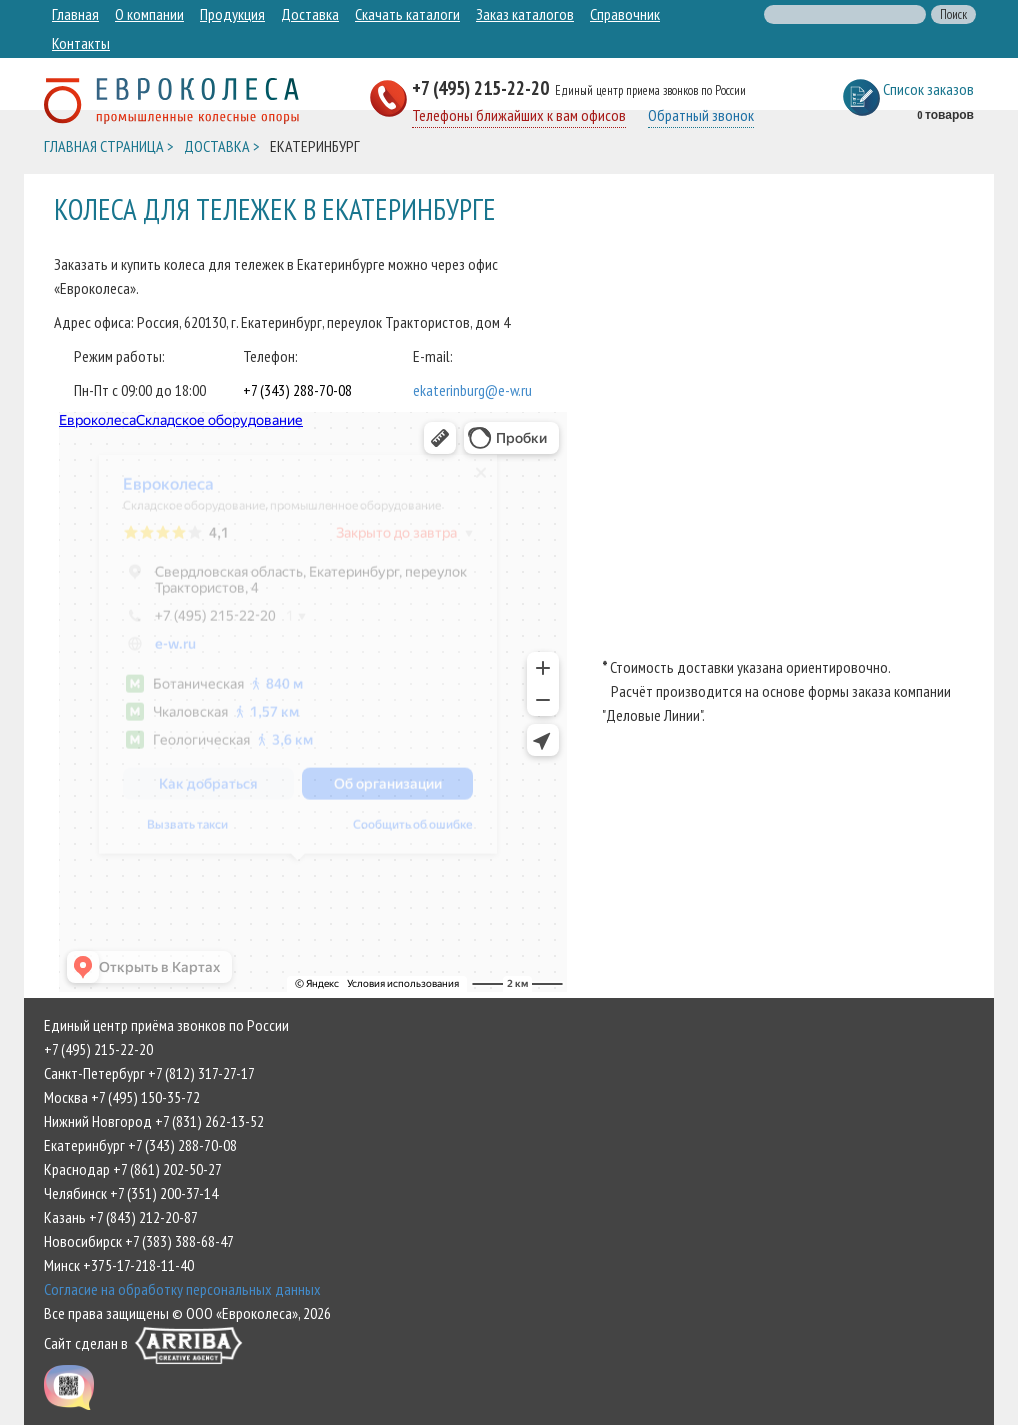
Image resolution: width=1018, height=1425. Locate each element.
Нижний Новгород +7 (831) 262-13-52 (154, 1121)
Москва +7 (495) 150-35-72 (122, 1097)
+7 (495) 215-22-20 (482, 87)
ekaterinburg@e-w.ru (472, 390)
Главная (75, 14)
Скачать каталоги (407, 14)
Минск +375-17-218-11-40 (119, 1265)
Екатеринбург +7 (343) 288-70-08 (140, 1145)
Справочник (625, 14)
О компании (149, 14)
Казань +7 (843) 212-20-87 (121, 1217)
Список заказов (928, 89)
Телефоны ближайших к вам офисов (519, 115)
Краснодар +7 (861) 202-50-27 (133, 1169)
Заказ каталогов (525, 14)
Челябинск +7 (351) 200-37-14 (131, 1193)
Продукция (232, 14)
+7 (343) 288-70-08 (297, 390)
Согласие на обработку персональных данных (182, 1289)
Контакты (81, 43)
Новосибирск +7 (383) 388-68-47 (139, 1241)
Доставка (310, 14)
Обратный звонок (701, 115)
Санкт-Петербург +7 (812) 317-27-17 (149, 1073)
